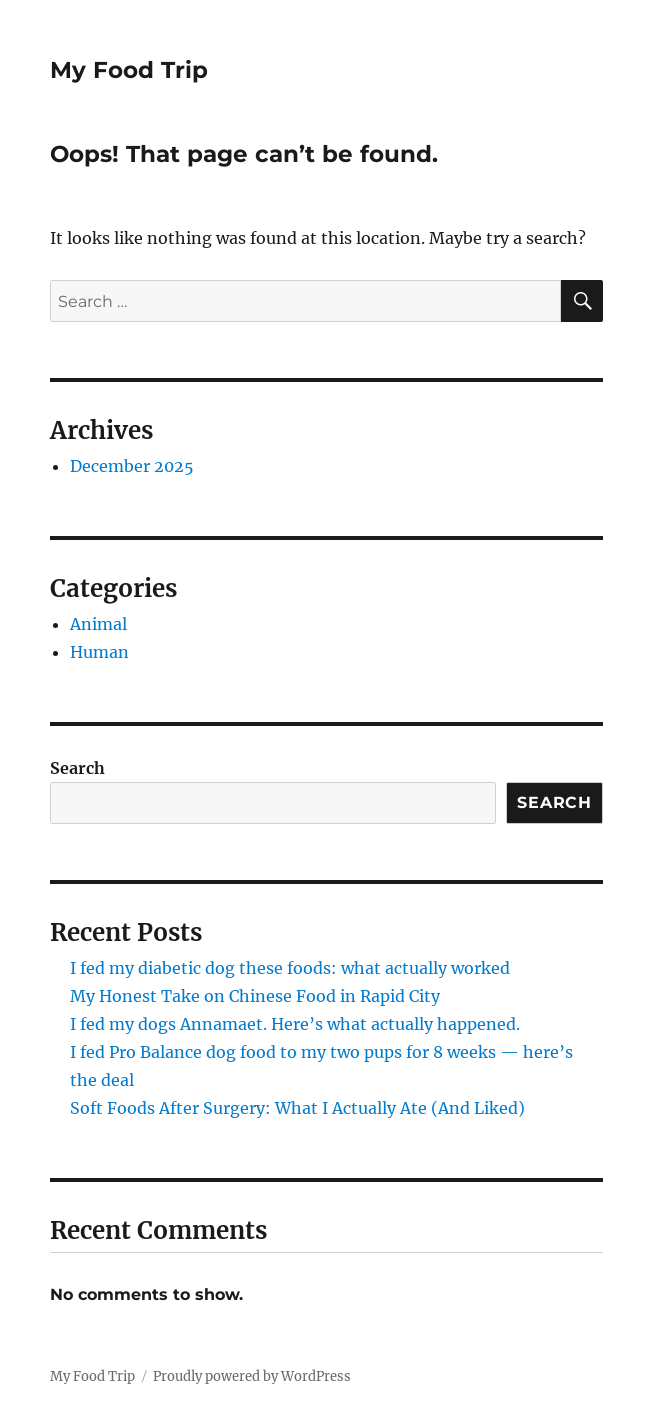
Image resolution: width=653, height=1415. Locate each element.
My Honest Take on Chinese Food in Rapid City (255, 996)
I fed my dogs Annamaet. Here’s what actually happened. (295, 1024)
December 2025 (132, 466)
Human (99, 652)
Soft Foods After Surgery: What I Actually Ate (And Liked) (297, 1108)
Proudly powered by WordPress (252, 1376)
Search (77, 768)
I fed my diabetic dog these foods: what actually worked (290, 968)
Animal (98, 624)
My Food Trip (129, 70)
